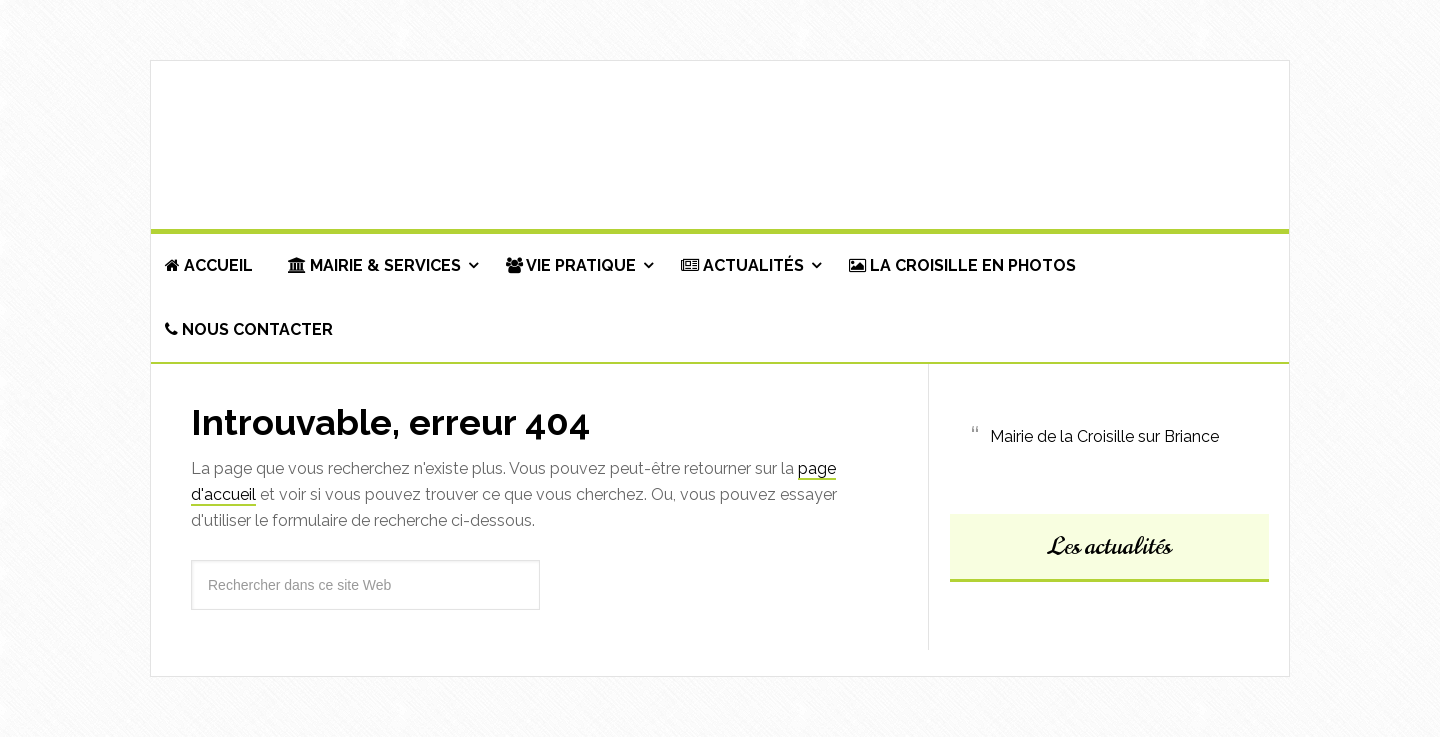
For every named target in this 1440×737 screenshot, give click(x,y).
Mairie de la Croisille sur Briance (1104, 436)
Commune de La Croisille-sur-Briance (720, 146)
